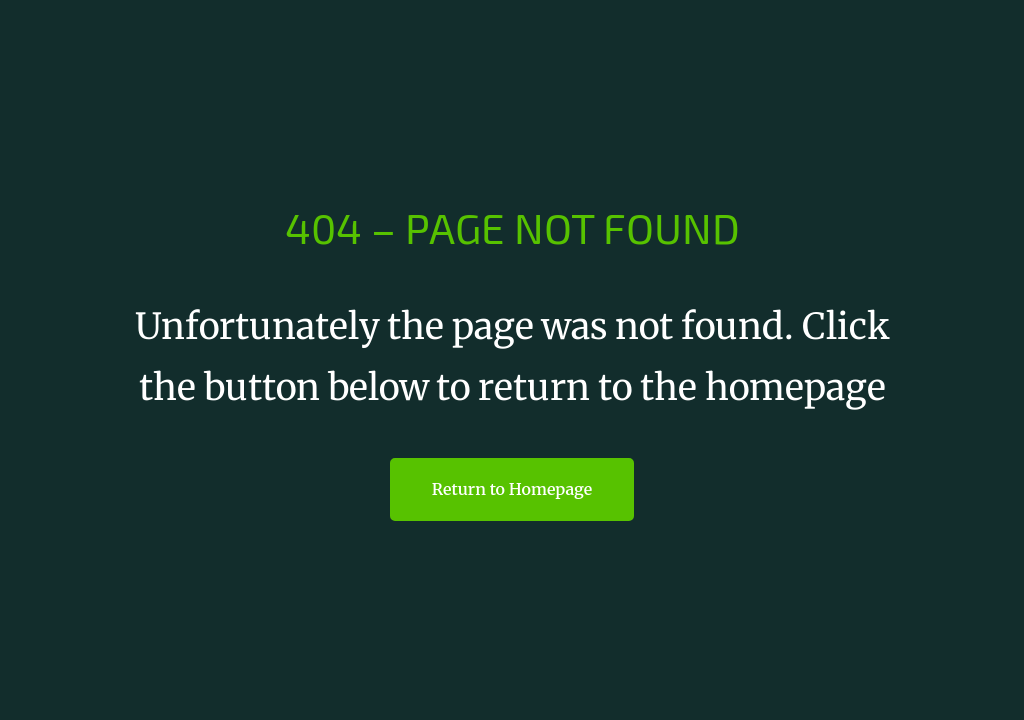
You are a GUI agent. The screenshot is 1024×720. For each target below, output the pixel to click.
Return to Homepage (512, 489)
